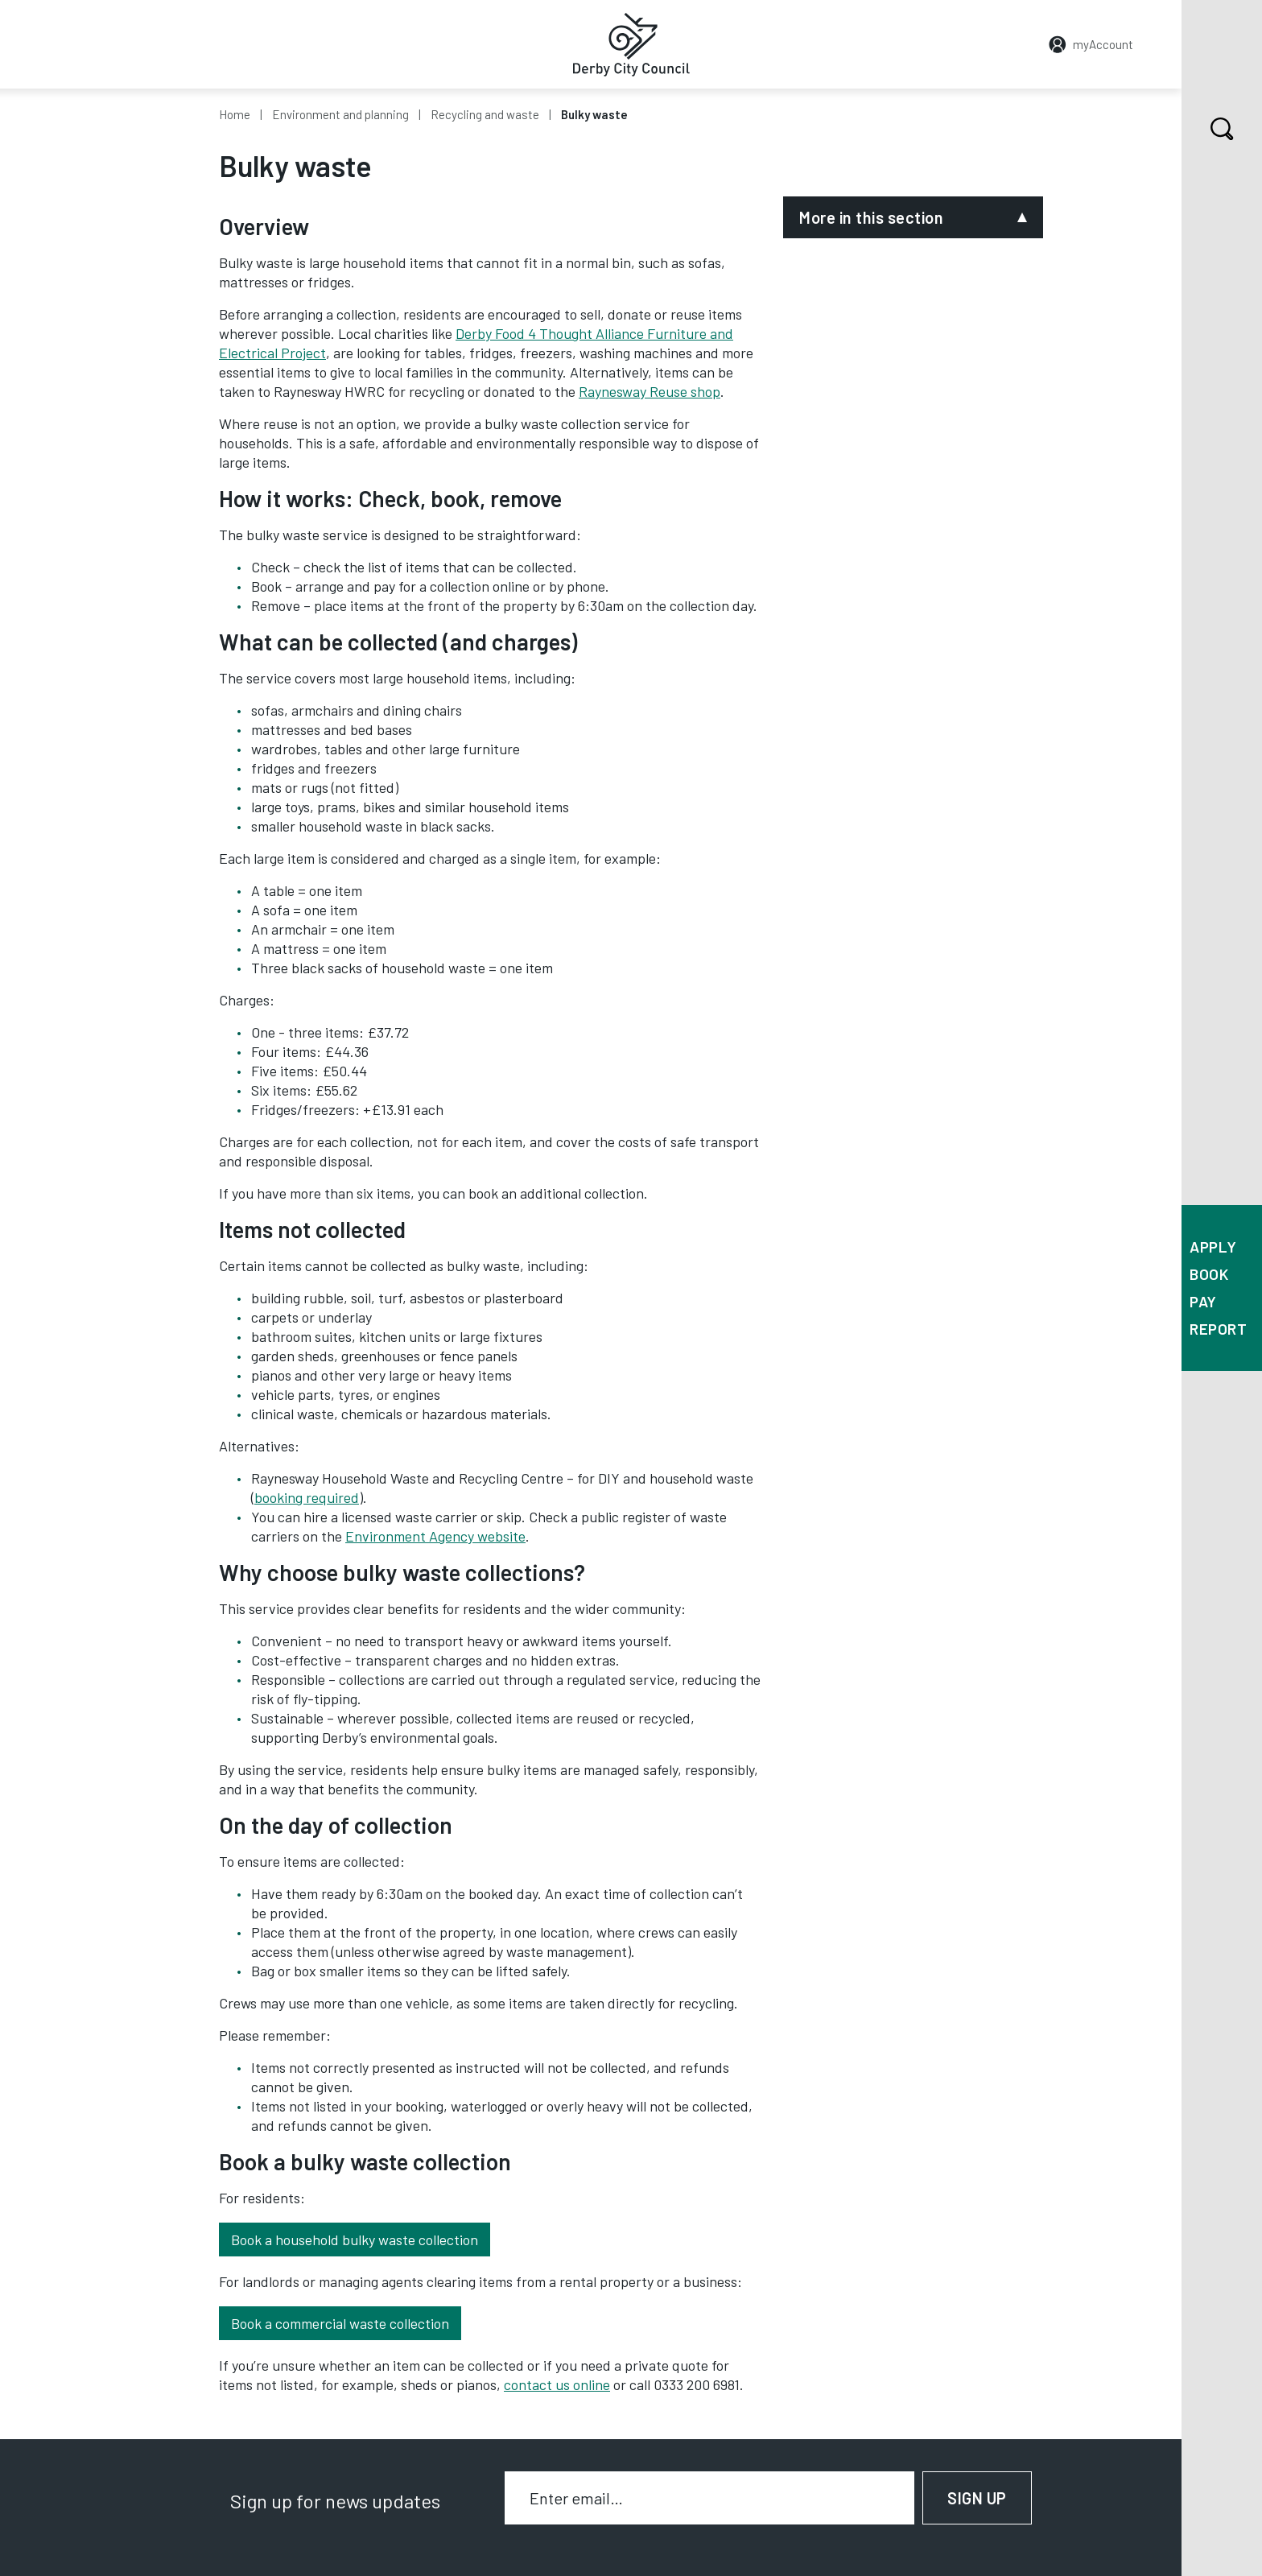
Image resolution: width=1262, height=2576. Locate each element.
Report (1218, 1328)
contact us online (557, 2384)
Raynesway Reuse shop (649, 391)
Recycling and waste (485, 114)
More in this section (871, 217)
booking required (306, 1497)
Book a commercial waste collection (340, 2323)
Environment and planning (340, 114)
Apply (1213, 1246)
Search (1208, 129)
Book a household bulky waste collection (354, 2239)
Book (1209, 1274)
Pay (1203, 1301)
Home (234, 114)
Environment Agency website (435, 1536)
